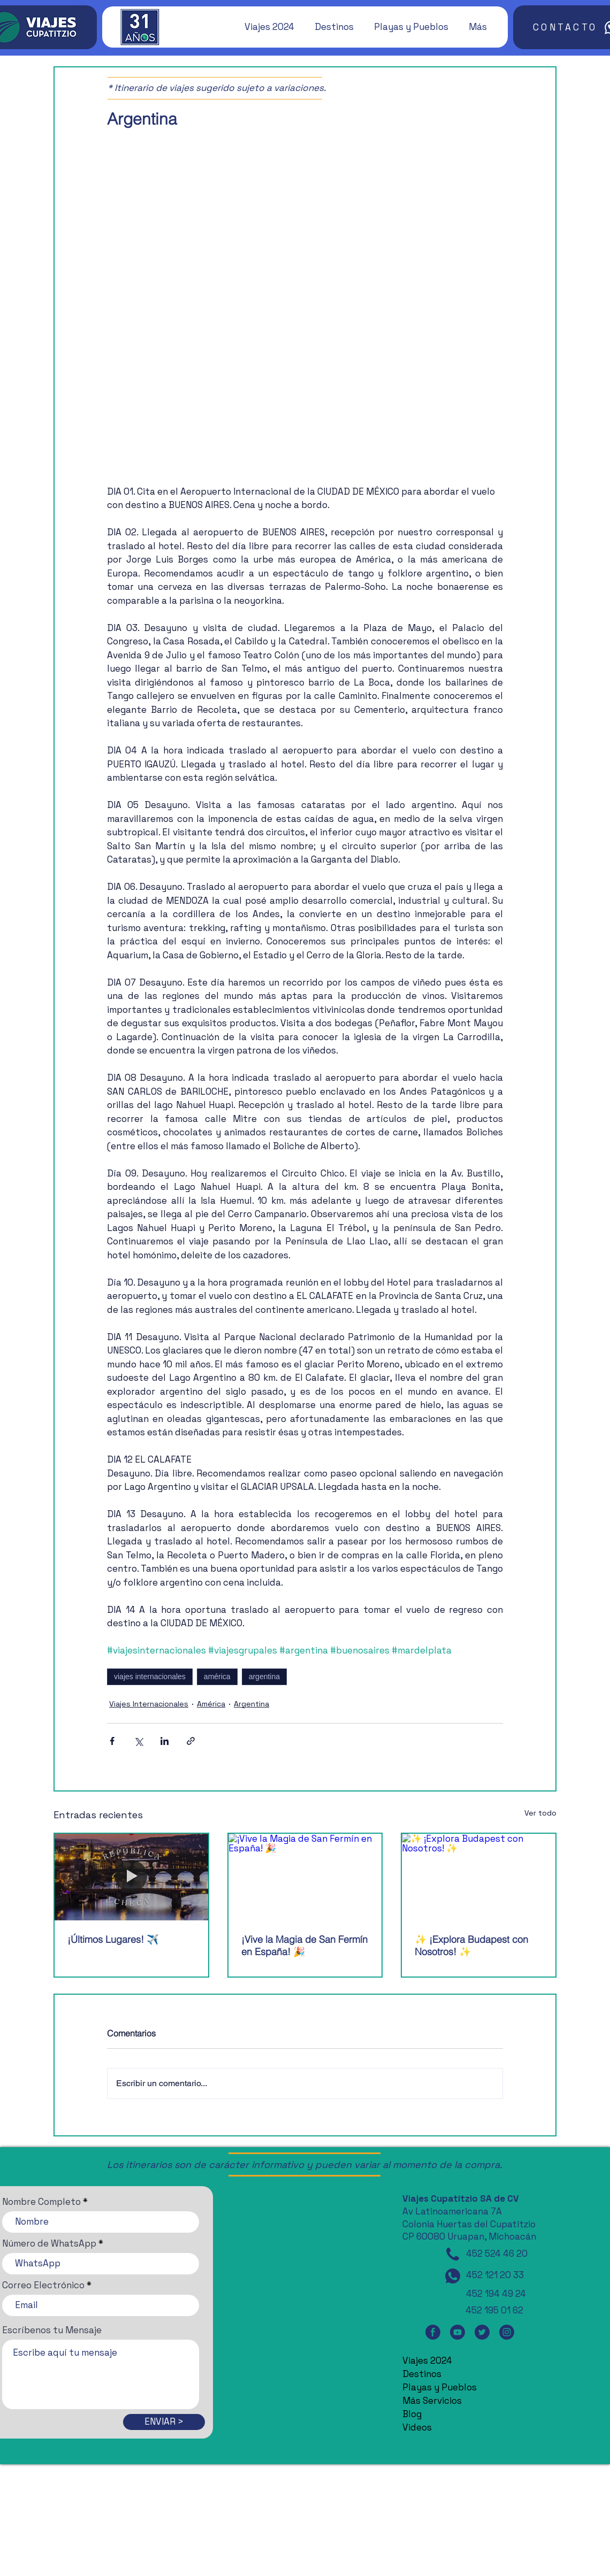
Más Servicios (432, 2400)
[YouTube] (457, 2332)
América (211, 1704)
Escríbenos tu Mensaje (52, 2330)
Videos (417, 2427)
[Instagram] (506, 2332)
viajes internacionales (150, 1676)
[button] (264, 26)
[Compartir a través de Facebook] (112, 1741)
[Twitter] (482, 2332)
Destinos (421, 2374)
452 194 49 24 (496, 2294)
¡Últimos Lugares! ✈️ (112, 1939)
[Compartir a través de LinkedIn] (164, 1741)
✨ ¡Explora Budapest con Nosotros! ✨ (471, 1945)
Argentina (251, 1704)
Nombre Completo (41, 2201)
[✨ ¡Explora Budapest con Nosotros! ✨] (478, 1877)
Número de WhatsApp (49, 2243)
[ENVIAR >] (164, 2422)
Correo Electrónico (43, 2285)
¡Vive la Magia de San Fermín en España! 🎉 (304, 1945)
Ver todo (540, 1813)
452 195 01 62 (494, 2310)
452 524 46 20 (497, 2253)
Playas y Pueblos (439, 2387)
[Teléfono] (453, 2254)
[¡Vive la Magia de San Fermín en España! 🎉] (305, 1877)
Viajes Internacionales (148, 1704)
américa (217, 1676)
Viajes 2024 (427, 2360)
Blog (412, 2414)
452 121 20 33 (495, 2275)
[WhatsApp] (453, 2276)
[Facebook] (433, 2332)
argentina (264, 1676)
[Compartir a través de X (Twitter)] (138, 1741)
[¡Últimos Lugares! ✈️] (131, 1877)
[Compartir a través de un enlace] (191, 1741)
